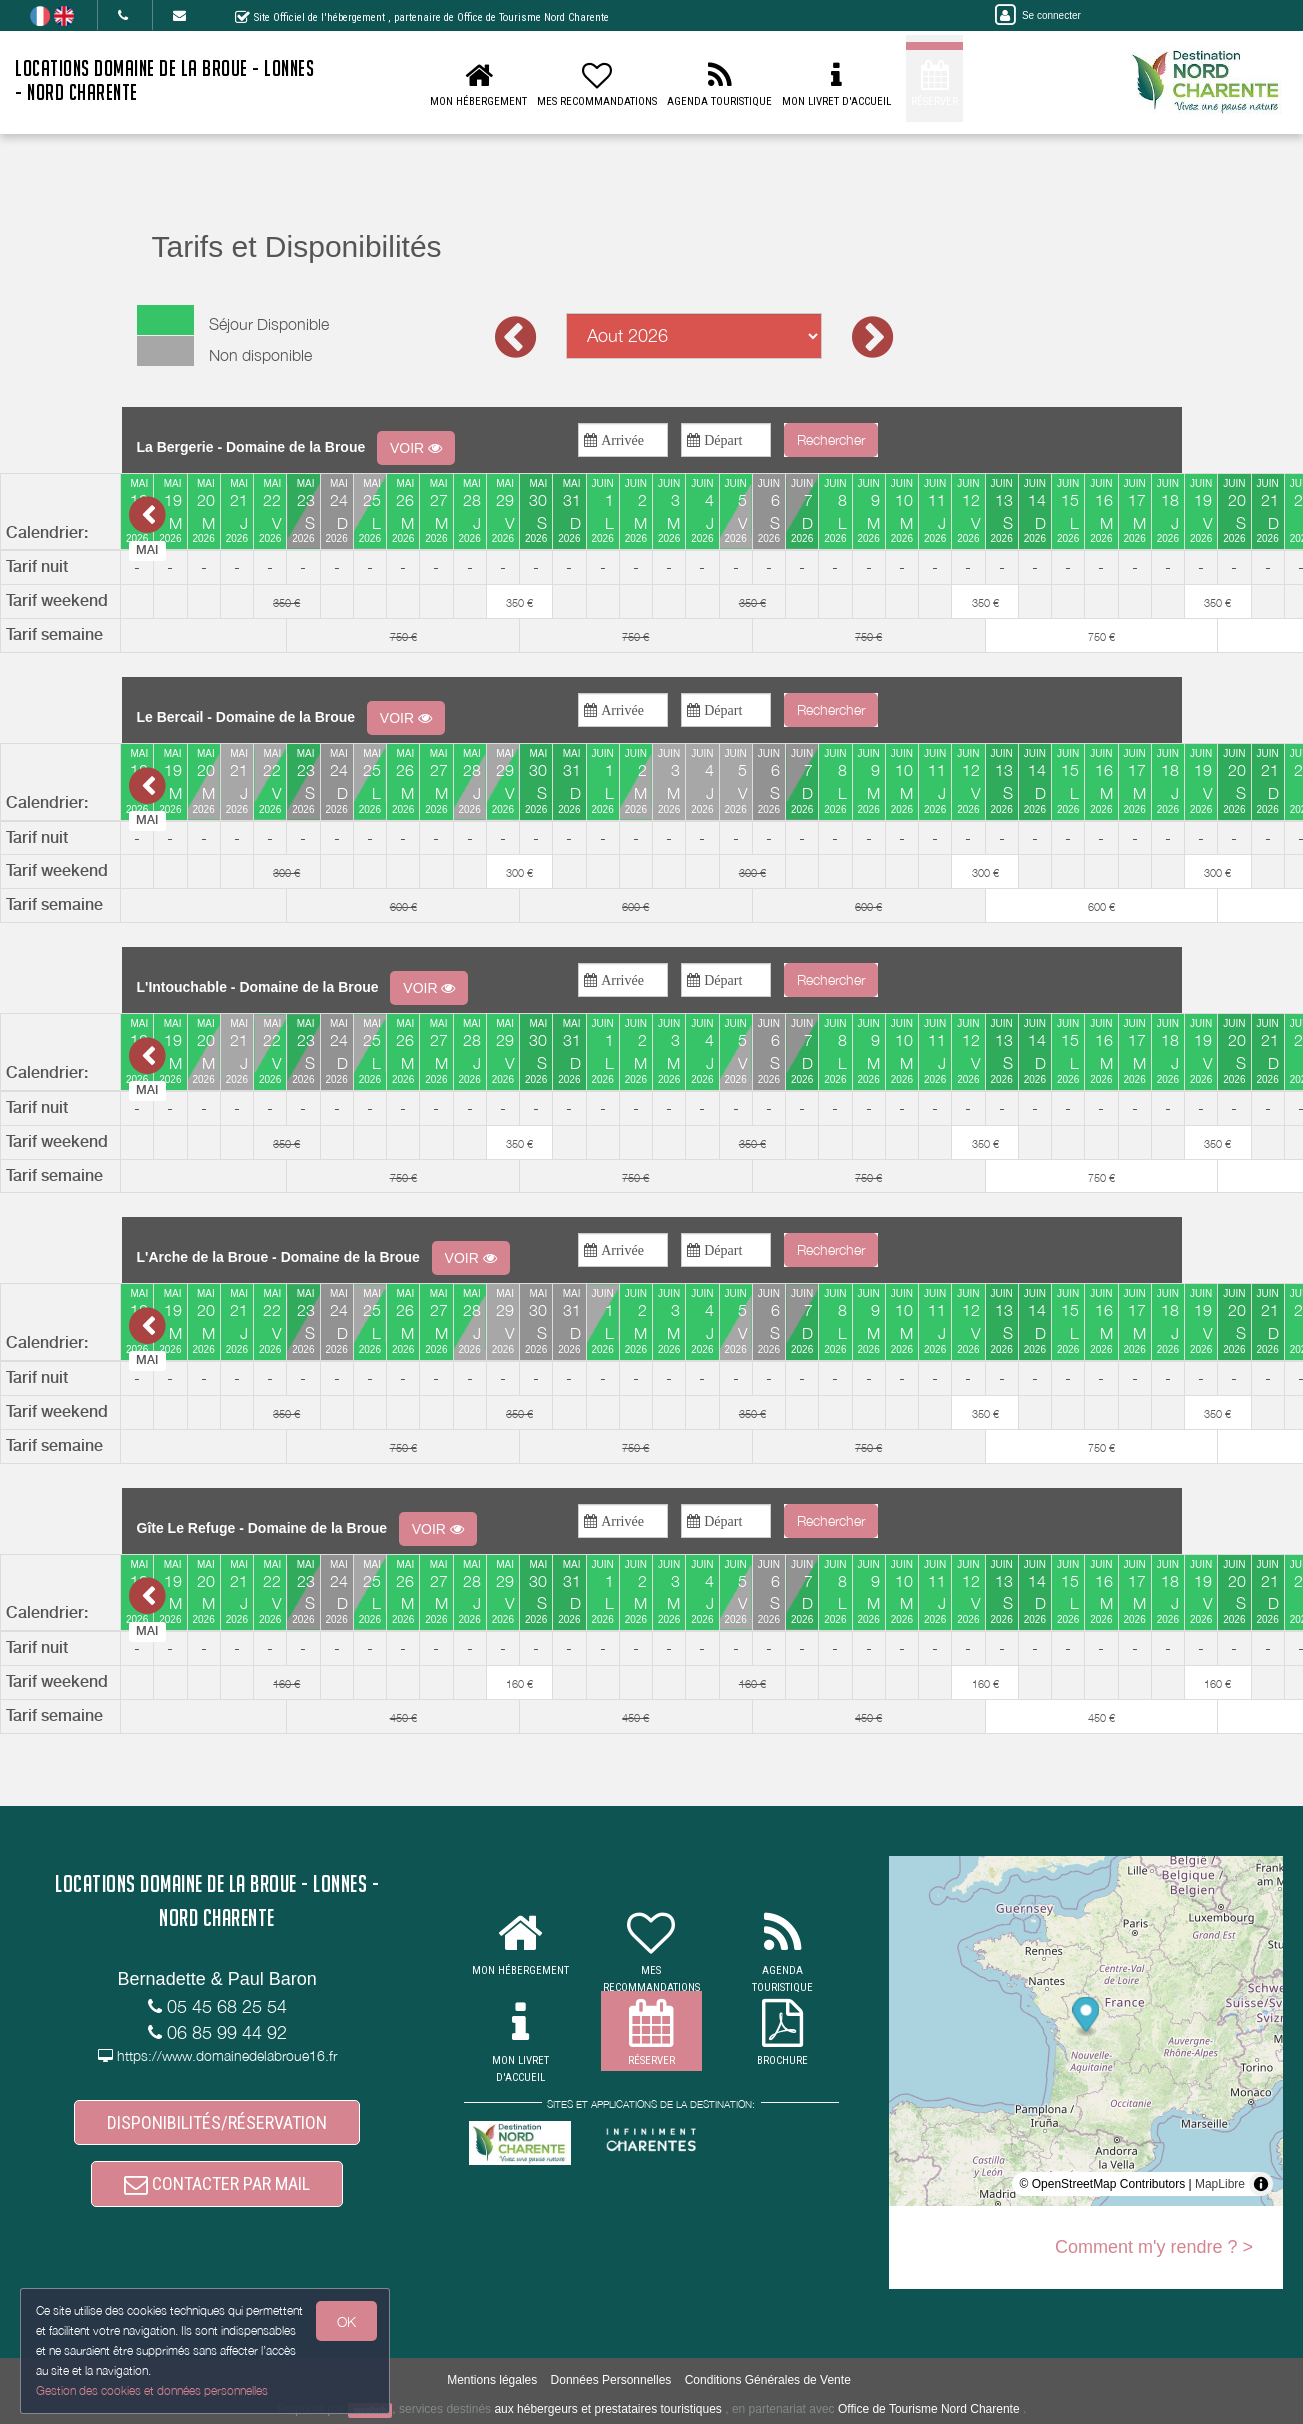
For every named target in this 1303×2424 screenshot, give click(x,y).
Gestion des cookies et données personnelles (152, 2390)
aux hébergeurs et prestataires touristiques (607, 2409)
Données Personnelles (611, 2380)
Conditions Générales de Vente (768, 2380)
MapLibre (1220, 2184)
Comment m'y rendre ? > (1154, 2247)
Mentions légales (492, 2380)
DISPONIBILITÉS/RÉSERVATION (217, 2122)
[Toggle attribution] (1261, 2184)
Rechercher (831, 439)
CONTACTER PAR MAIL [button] (217, 2183)
